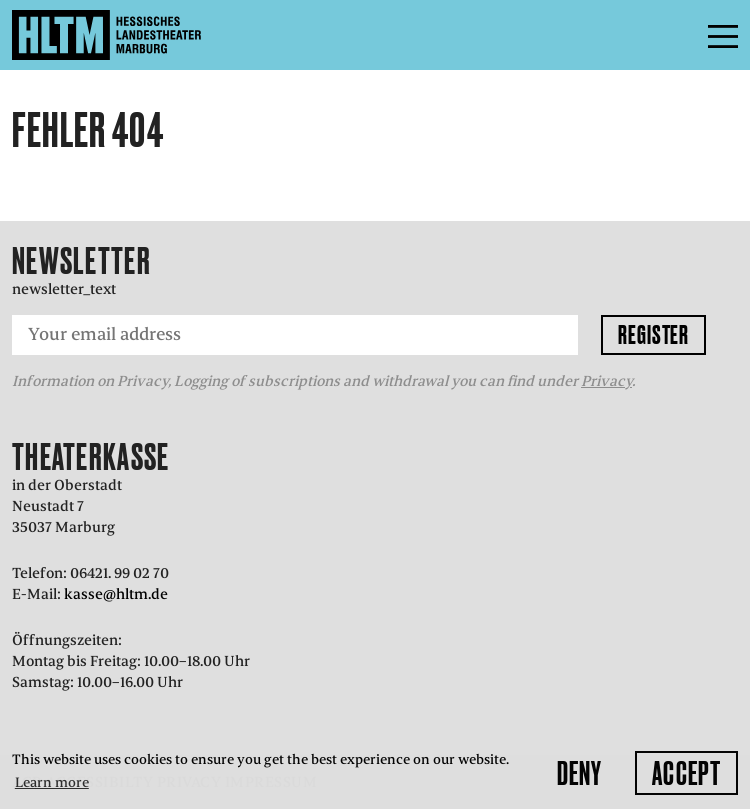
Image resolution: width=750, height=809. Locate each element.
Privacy (606, 381)
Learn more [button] (52, 782)
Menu (678, 35)
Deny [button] (579, 773)
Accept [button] (686, 773)
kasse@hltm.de (116, 594)
